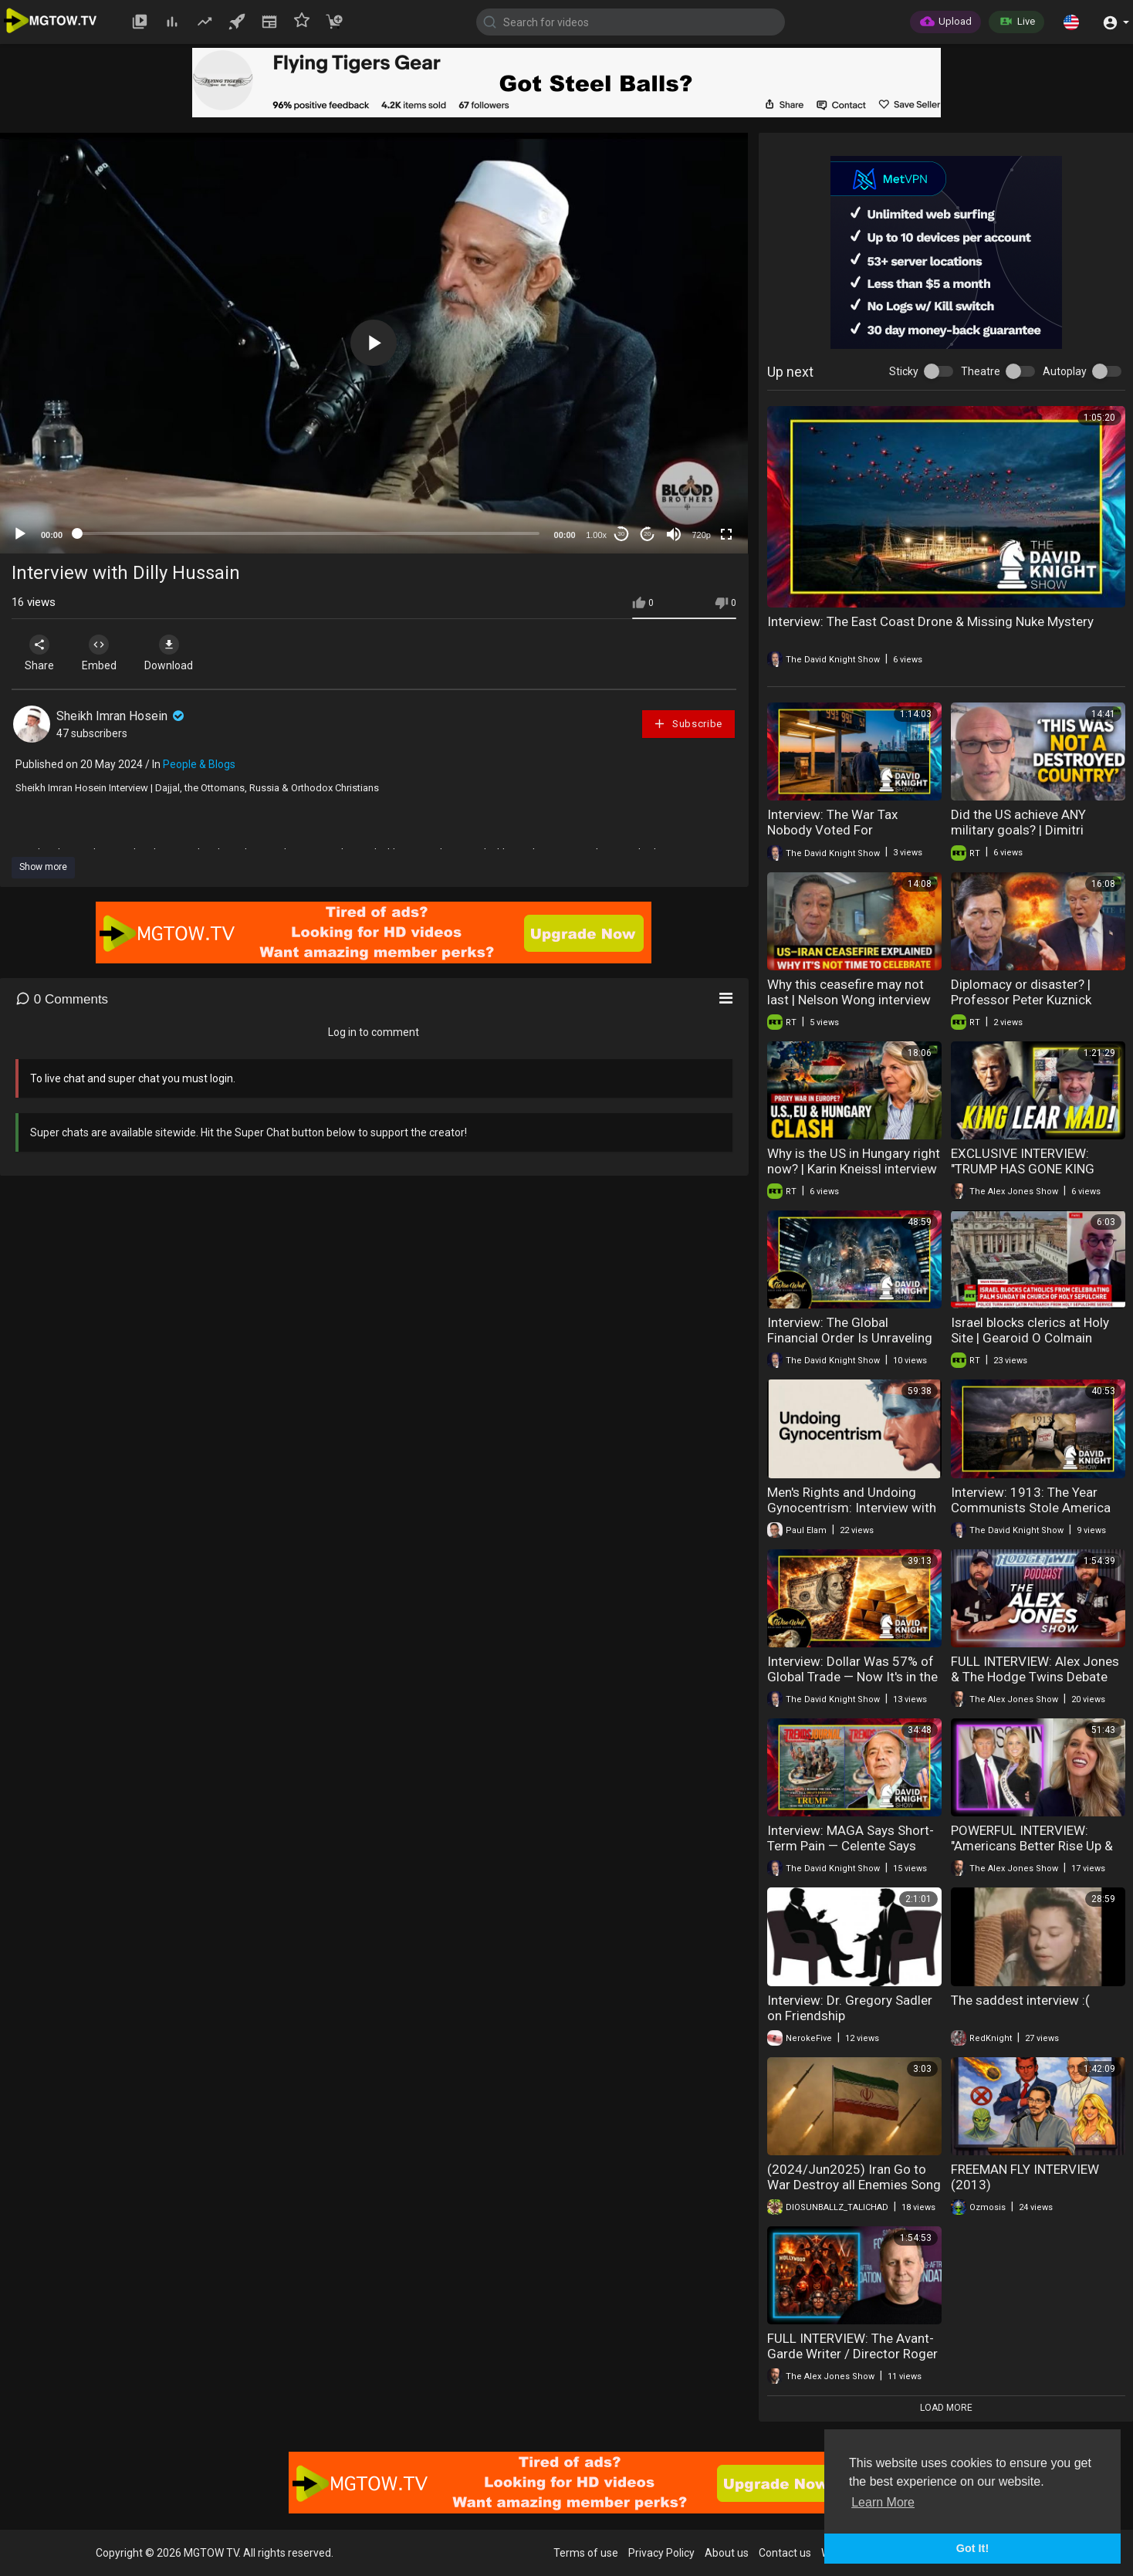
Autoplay (1065, 371)
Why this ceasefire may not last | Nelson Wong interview (849, 992)
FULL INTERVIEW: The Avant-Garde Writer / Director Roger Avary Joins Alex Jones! (852, 2354)
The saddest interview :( (1020, 2000)
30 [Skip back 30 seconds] (620, 533)
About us (727, 2553)
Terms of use (585, 2553)
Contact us (785, 2553)
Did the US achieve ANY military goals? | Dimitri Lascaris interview (1018, 830)
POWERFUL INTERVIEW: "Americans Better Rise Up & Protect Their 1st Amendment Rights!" (1037, 1853)
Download (174, 653)
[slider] (308, 533)
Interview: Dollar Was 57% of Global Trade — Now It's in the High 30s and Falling (852, 1677)
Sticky (903, 371)
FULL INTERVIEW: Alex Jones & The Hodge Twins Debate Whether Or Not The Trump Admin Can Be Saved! (1035, 1684)
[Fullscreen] (726, 534)
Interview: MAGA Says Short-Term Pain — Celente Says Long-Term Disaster (850, 1846)
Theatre (980, 371)
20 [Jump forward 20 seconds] (647, 533)
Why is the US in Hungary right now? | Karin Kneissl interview (853, 1161)
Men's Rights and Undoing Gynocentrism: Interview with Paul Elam (851, 1507)
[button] (1071, 21)
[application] (374, 343)
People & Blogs (199, 764)
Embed (102, 653)
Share (40, 653)
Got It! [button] (972, 2548)
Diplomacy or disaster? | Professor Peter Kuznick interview (1021, 1000)
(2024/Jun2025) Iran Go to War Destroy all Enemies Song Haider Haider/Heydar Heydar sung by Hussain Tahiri (854, 2192)
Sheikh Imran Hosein (121, 716)
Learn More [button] (883, 2502)
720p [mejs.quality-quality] (701, 535)
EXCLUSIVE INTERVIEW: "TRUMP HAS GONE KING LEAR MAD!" (1022, 1169)
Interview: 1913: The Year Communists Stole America (1031, 1499)
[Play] (20, 534)
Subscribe (687, 723)
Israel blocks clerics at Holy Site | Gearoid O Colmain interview (1030, 1338)
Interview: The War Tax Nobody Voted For (832, 822)
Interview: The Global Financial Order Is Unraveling (849, 1330)
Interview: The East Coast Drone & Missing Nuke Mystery (930, 621)
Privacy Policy (661, 2553)
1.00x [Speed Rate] (596, 535)
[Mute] (673, 534)
